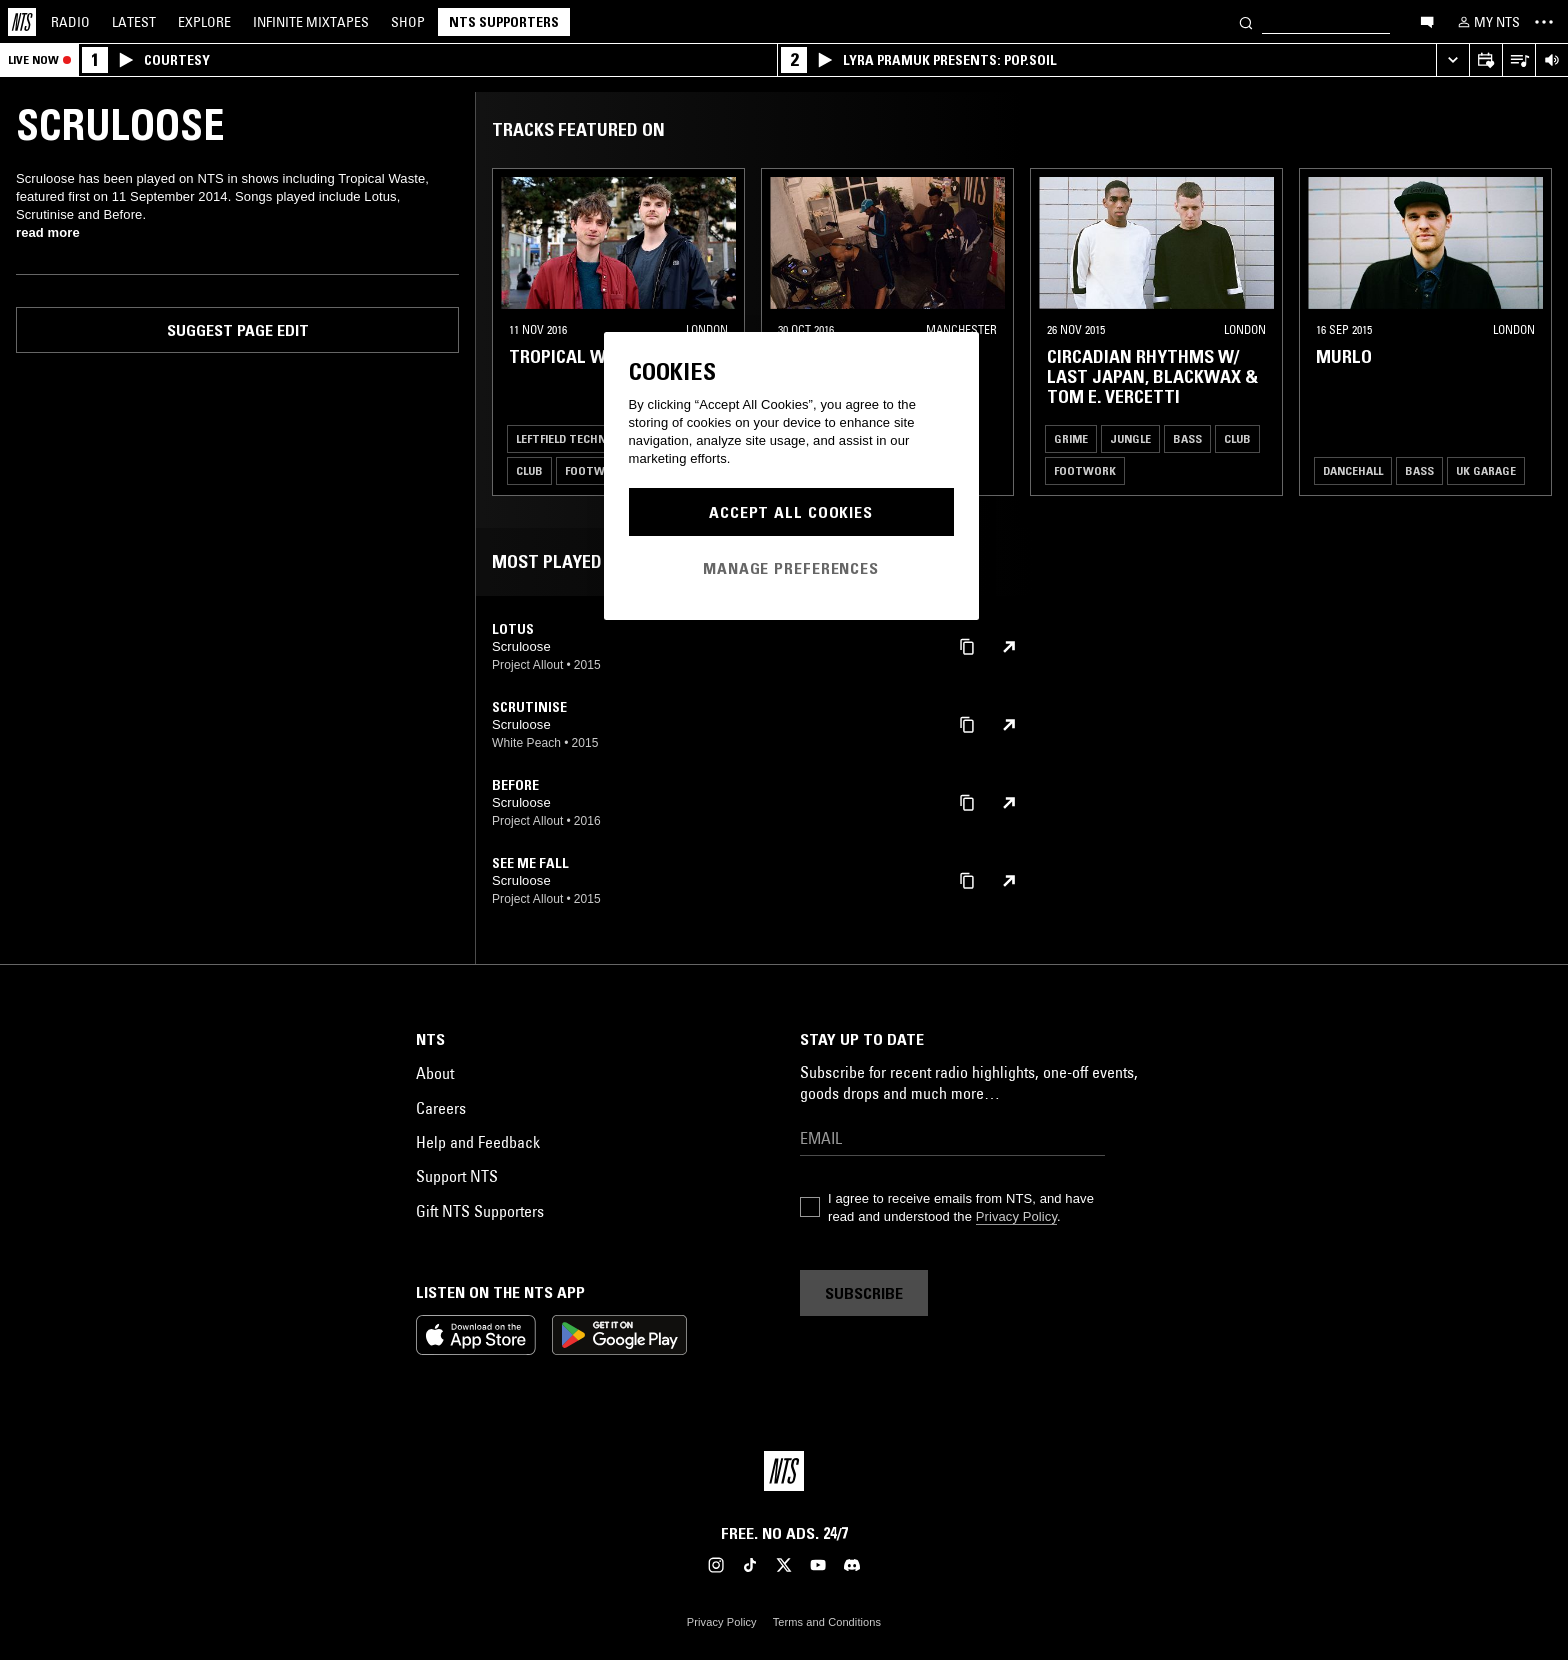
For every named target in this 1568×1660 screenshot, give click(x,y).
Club (529, 470)
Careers (441, 1108)
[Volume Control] (1551, 60)
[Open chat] (1427, 21)
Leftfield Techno (565, 438)
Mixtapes (311, 22)
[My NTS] (1487, 22)
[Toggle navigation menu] (1544, 22)
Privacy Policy (1016, 1216)
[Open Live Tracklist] (1518, 60)
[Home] (22, 22)
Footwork (596, 470)
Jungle (1130, 438)
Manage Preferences (791, 568)
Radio (70, 22)
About (435, 1073)
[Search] (1246, 21)
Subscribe (864, 1293)
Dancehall (1353, 470)
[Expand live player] (1452, 60)
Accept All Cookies (791, 512)
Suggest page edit (238, 330)
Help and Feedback (478, 1142)
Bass (1187, 438)
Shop (408, 22)
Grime (1071, 438)
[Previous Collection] (1530, 332)
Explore (204, 22)
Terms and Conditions (827, 1622)
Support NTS (457, 1176)
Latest (134, 22)
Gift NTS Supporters (480, 1211)
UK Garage (1486, 470)
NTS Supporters (504, 22)
